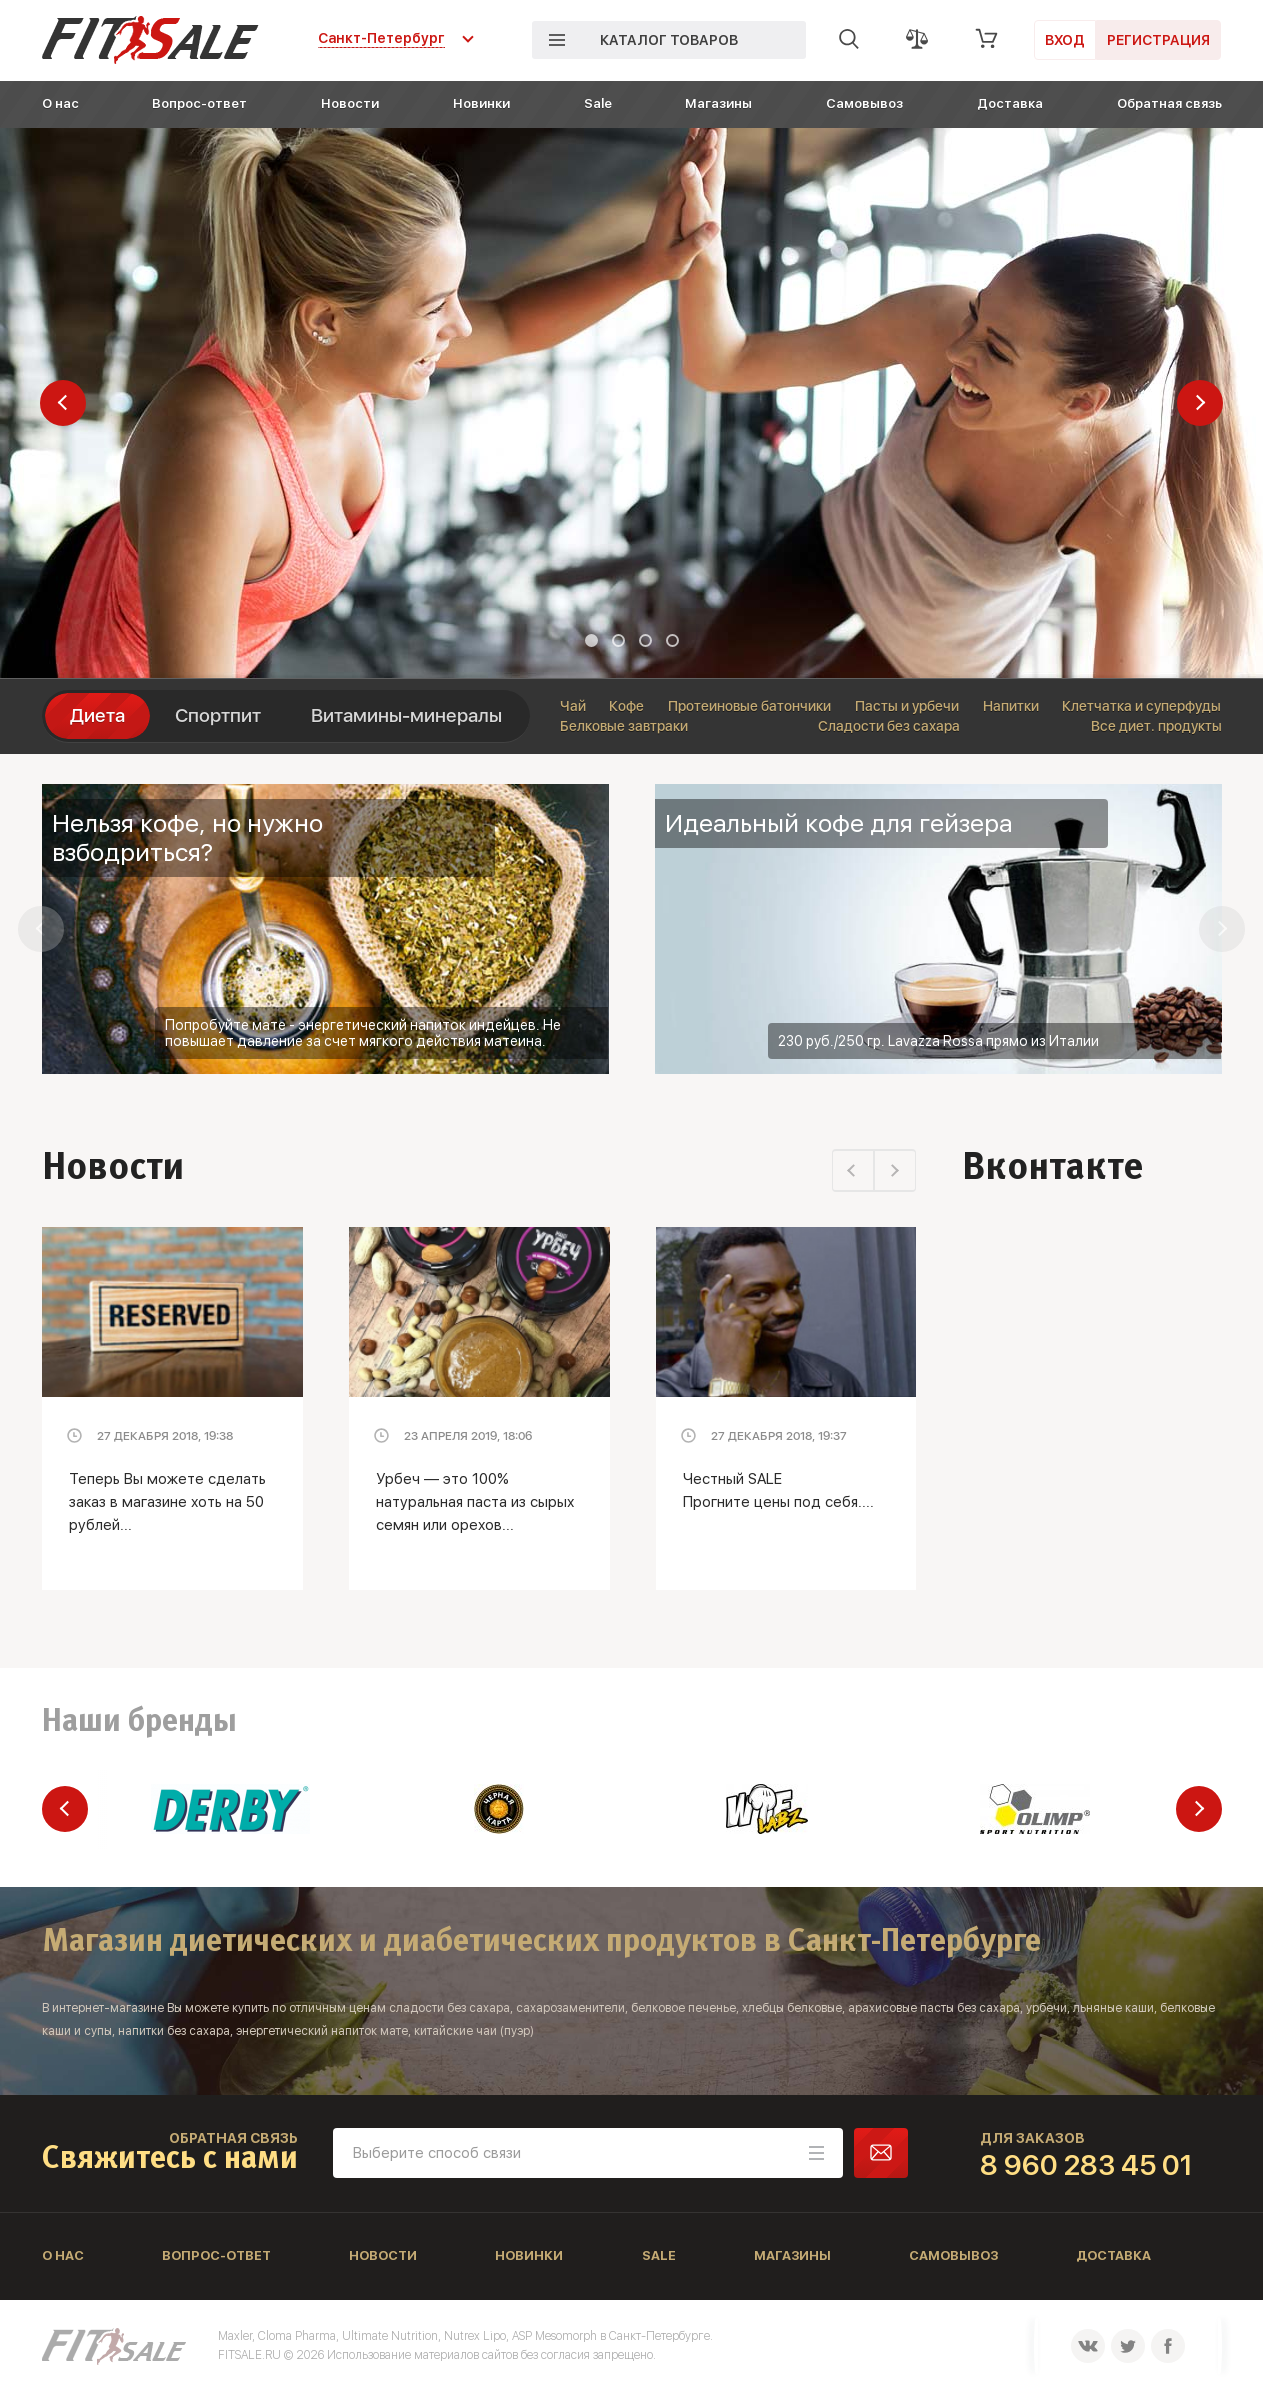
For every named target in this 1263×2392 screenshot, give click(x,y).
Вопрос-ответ (199, 103)
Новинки (481, 103)
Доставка (1010, 103)
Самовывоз (864, 103)
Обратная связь (1169, 103)
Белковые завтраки (624, 726)
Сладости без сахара (889, 726)
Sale (598, 103)
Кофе (626, 706)
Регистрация (1158, 40)
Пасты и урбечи (907, 706)
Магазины (718, 103)
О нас (60, 103)
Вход (1065, 40)
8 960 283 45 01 (1086, 2165)
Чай (573, 706)
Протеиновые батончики (749, 706)
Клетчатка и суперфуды (1141, 706)
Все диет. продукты (1156, 726)
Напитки (1011, 706)
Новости (350, 103)
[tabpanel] (631, 403)
